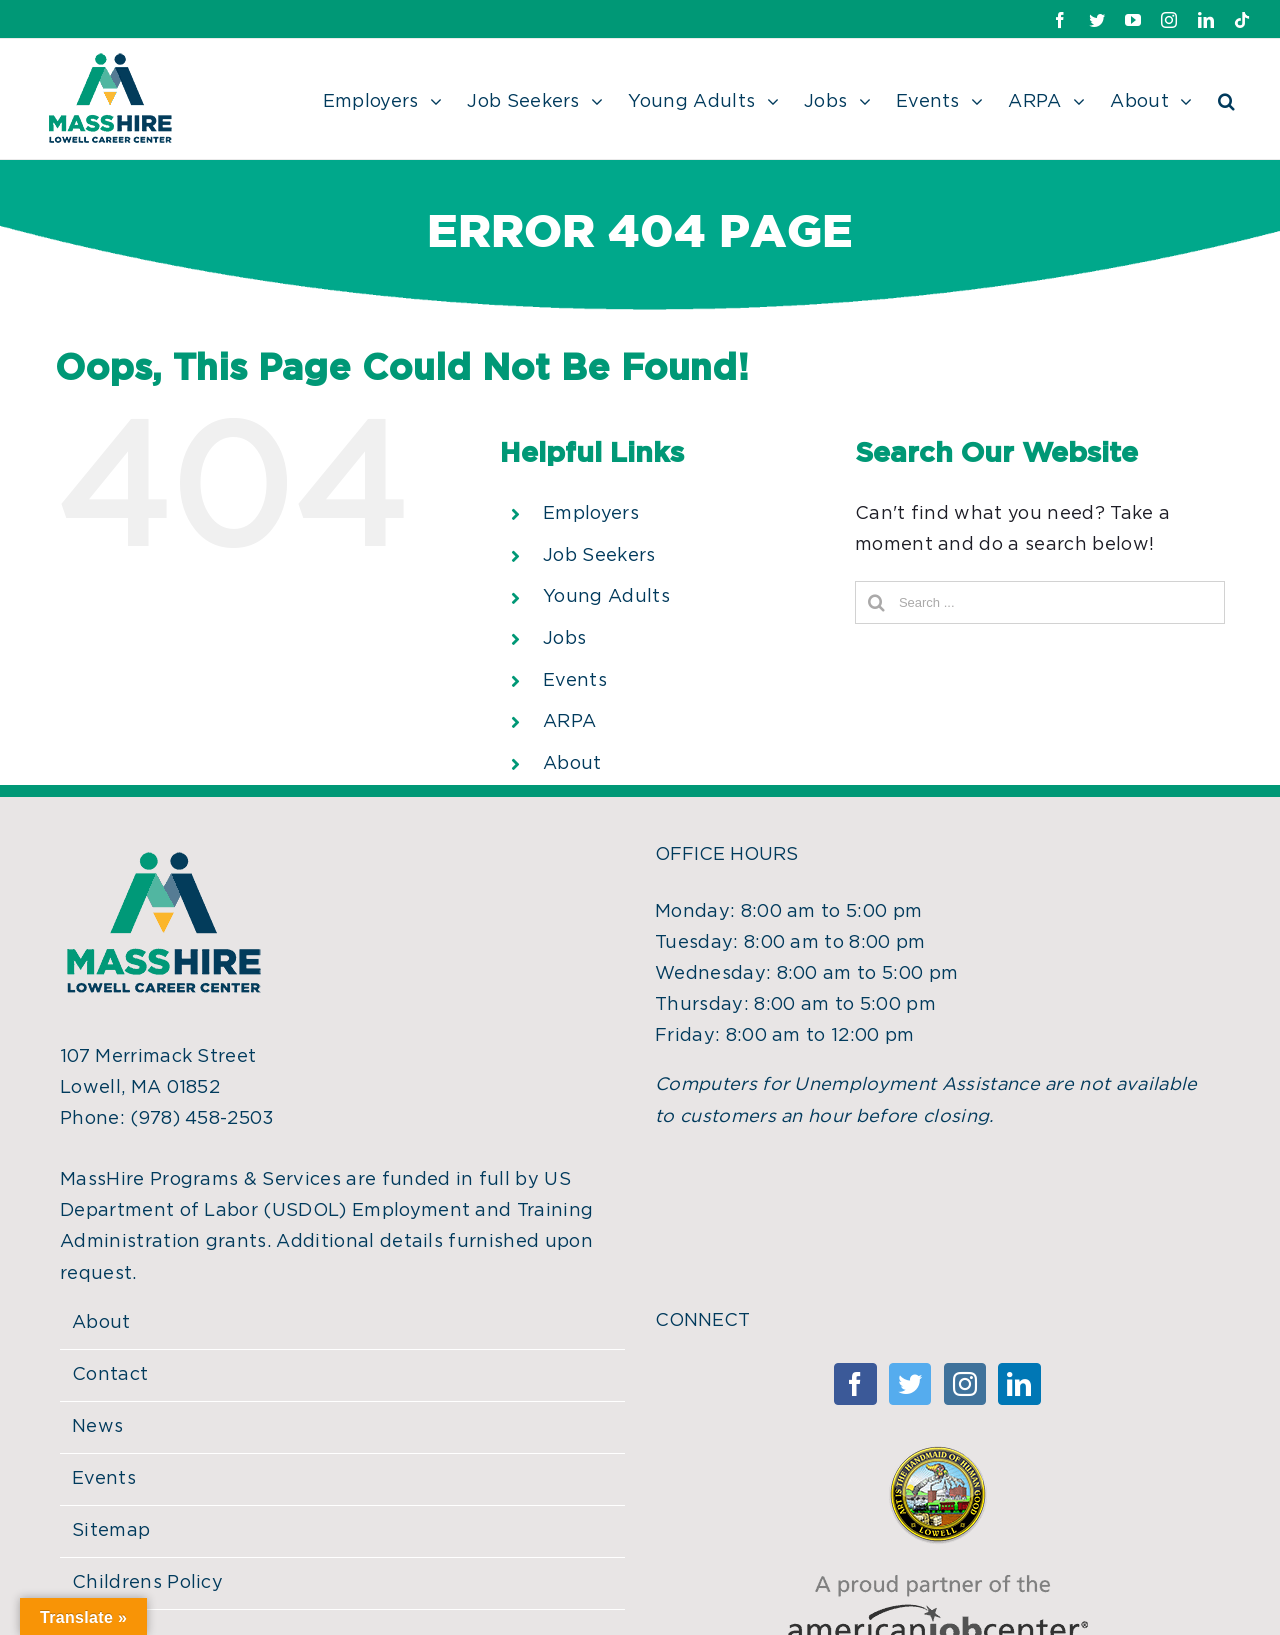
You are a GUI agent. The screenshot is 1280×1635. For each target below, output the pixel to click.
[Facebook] (855, 1384)
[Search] (1226, 99)
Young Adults (606, 597)
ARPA (569, 722)
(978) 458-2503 (202, 1119)
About (572, 764)
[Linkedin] (1019, 1384)
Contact (110, 1375)
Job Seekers (599, 556)
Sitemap (111, 1531)
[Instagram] (965, 1384)
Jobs (564, 639)
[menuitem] (395, 99)
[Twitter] (910, 1384)
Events (575, 681)
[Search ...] (1040, 602)
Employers (591, 514)
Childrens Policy (147, 1583)
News (97, 1427)
